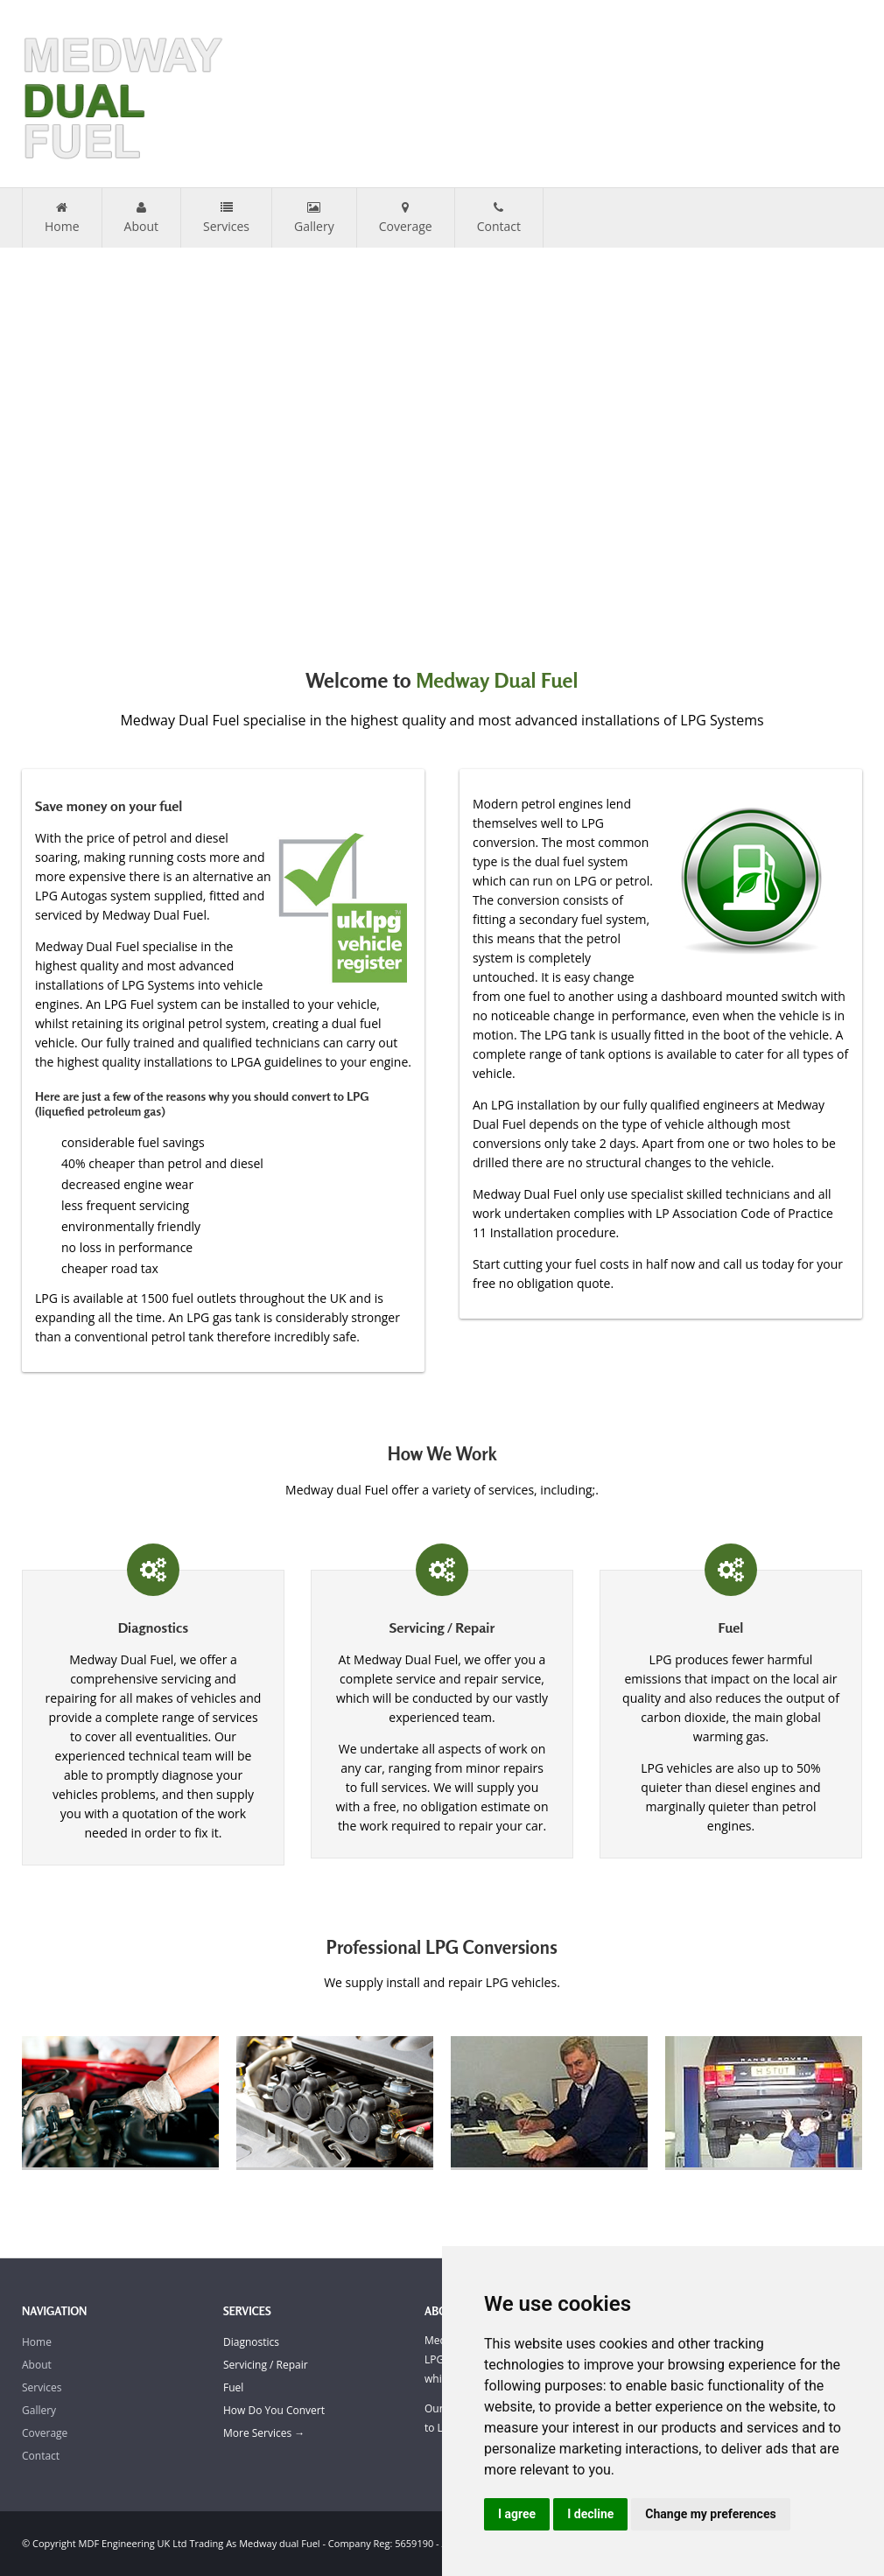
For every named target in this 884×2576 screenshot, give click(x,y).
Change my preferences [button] (710, 2514)
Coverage (405, 217)
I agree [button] (517, 2514)
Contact (499, 217)
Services (226, 217)
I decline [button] (590, 2514)
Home (62, 217)
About (141, 217)
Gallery (314, 217)
